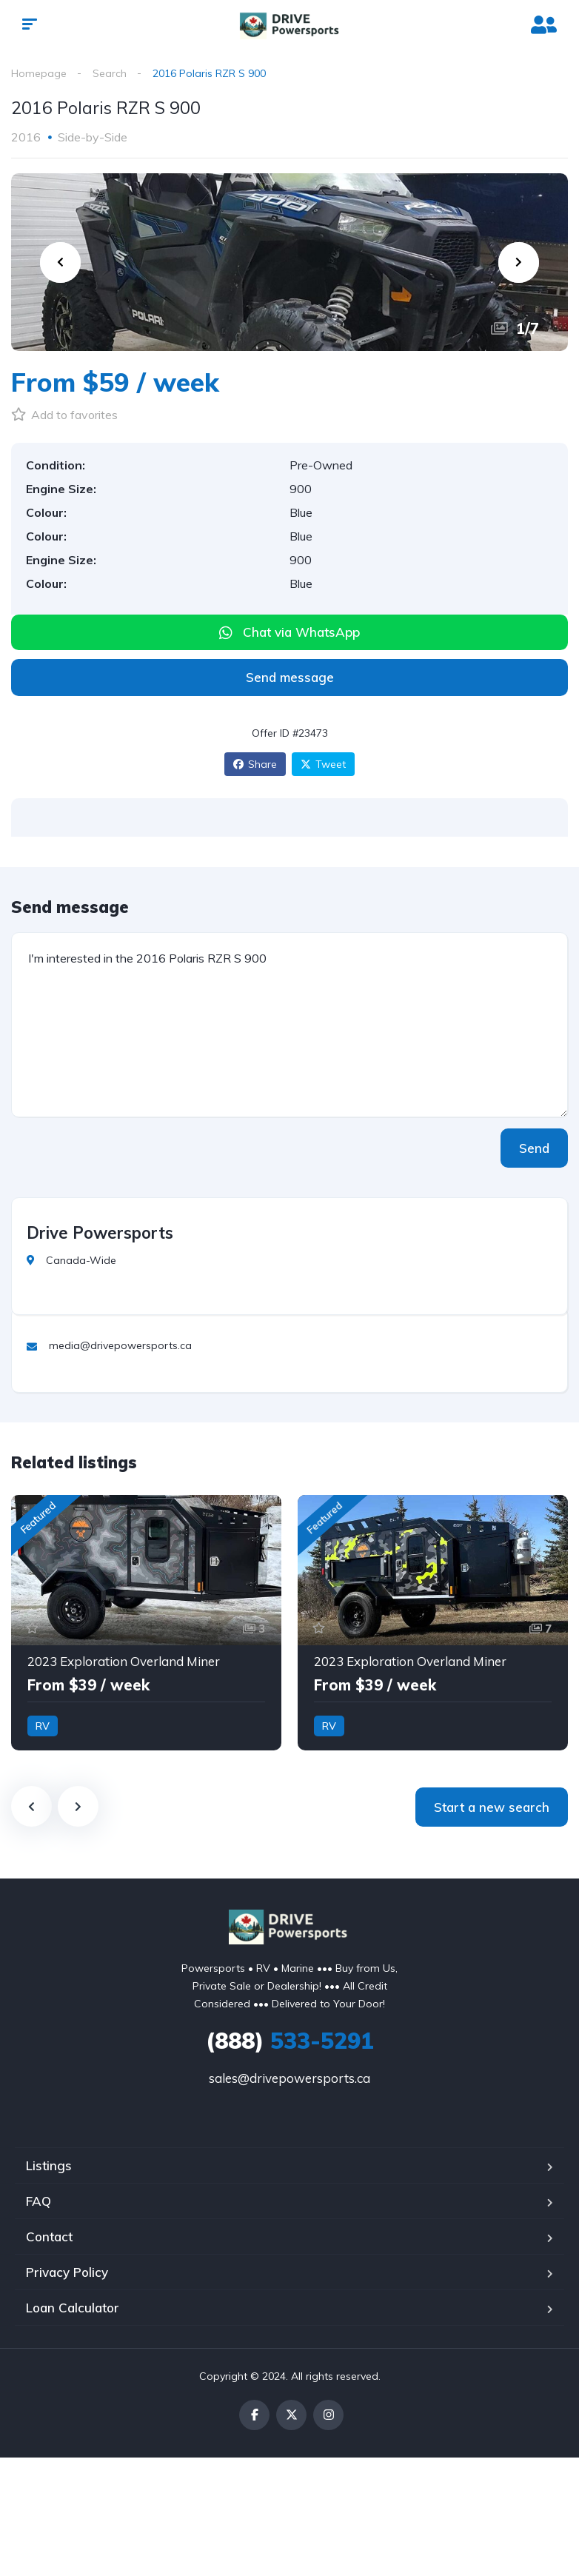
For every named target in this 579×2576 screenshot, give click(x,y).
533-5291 (290, 2041)
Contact (49, 2236)
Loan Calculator (72, 2307)
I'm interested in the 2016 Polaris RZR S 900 (289, 1024)
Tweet (323, 764)
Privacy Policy (67, 2272)
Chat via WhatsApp (301, 632)
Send (534, 1148)
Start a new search (491, 1807)
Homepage (39, 73)
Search (110, 73)
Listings (49, 2165)
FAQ (38, 2201)
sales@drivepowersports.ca (289, 2078)
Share (255, 764)
